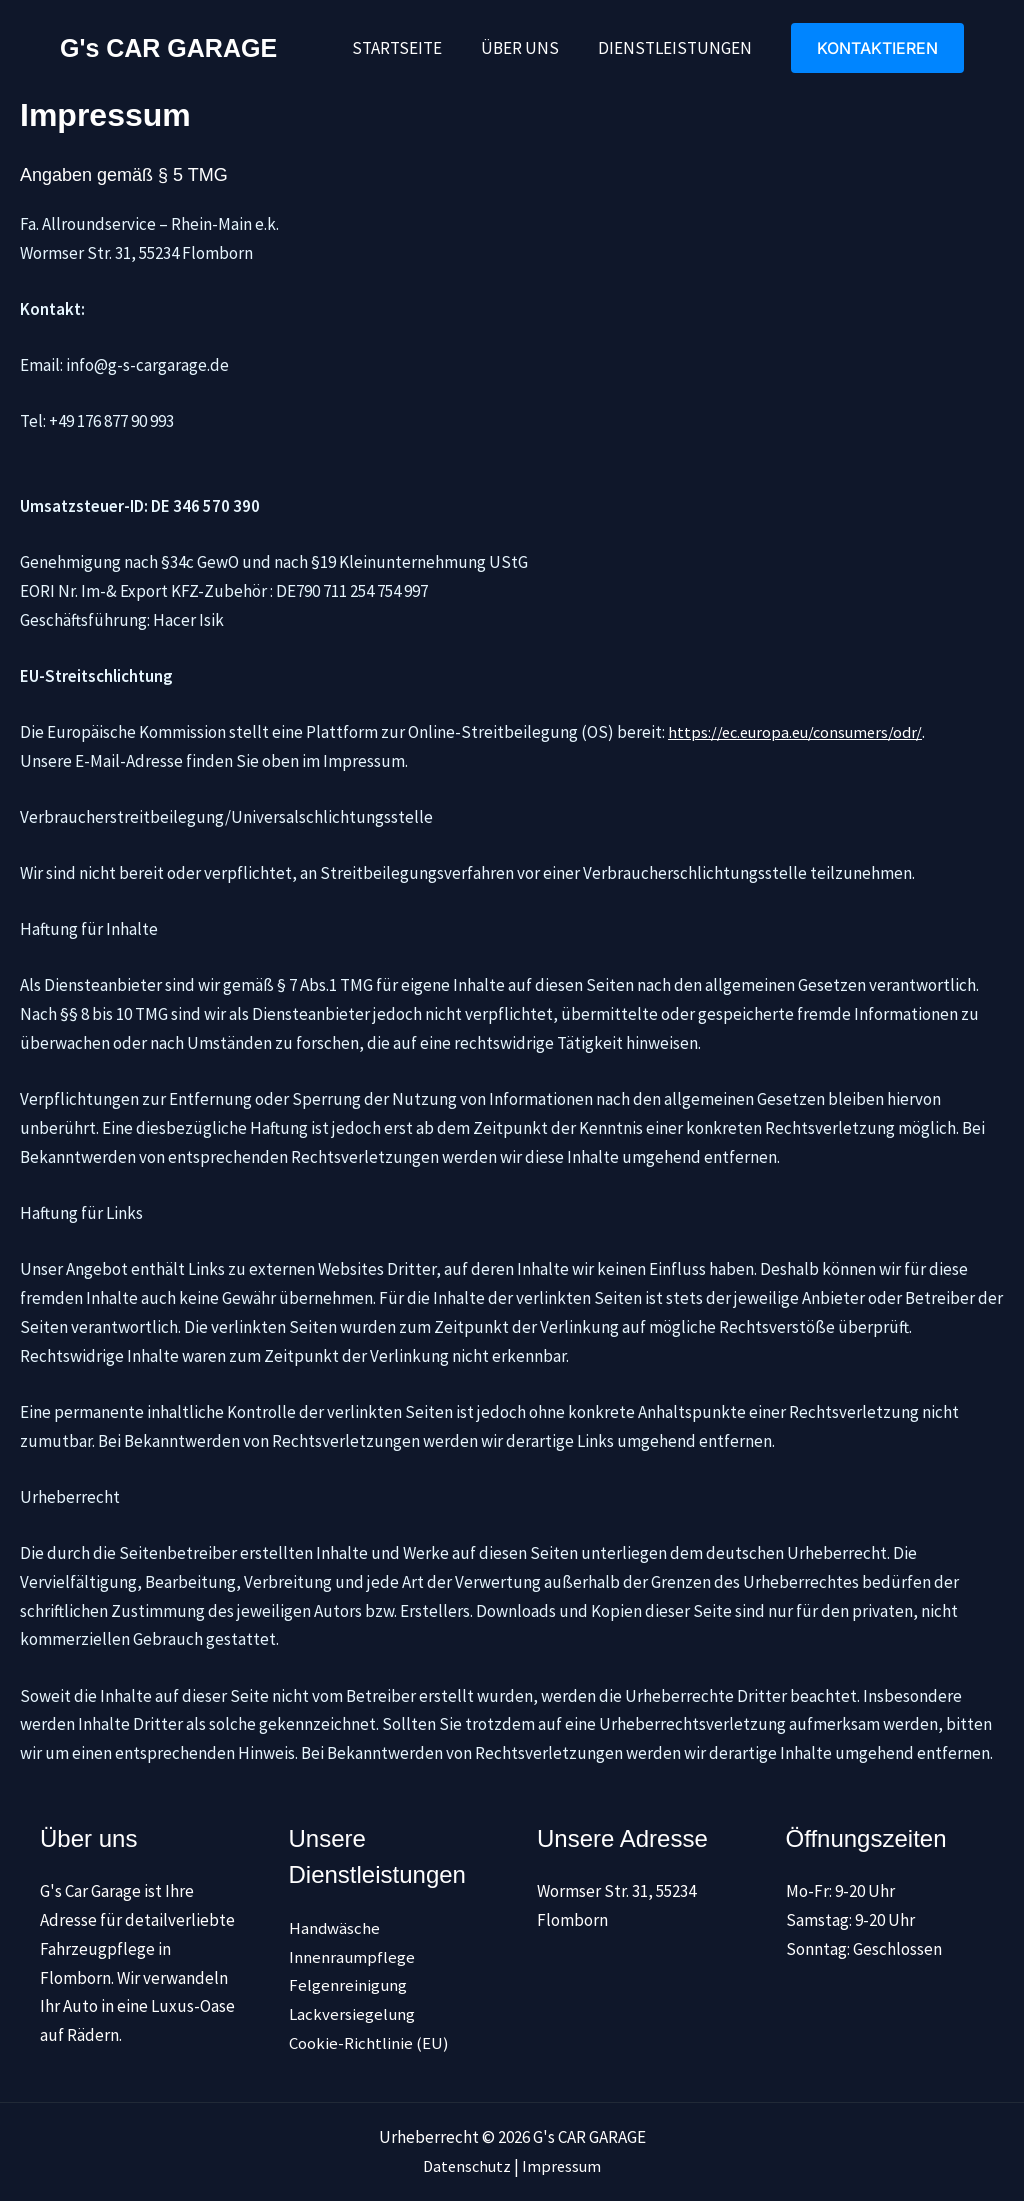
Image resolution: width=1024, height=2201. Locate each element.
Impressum (564, 2166)
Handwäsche (335, 1927)
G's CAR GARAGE (168, 48)
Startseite (409, 48)
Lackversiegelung (352, 2013)
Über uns (527, 48)
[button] (877, 48)
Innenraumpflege (352, 1956)
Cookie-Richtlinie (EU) (369, 2042)
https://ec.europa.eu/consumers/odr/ (801, 732)
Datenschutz (465, 2166)
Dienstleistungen (677, 48)
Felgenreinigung (348, 1985)
